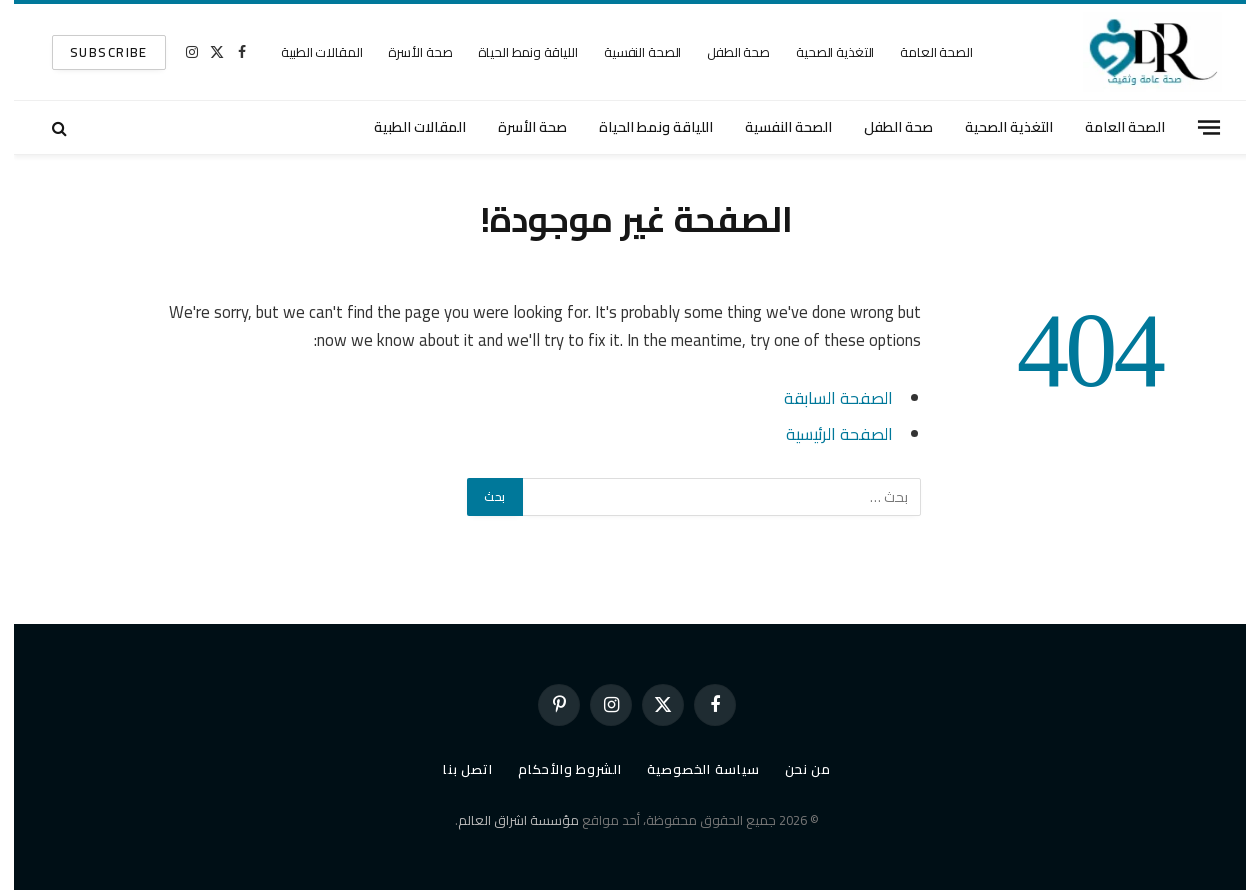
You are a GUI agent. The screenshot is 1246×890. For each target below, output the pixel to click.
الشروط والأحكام (556, 769)
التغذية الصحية (821, 52)
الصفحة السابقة (824, 397)
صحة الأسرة (406, 52)
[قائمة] (1195, 127)
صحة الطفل (724, 52)
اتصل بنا (454, 769)
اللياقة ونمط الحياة (514, 52)
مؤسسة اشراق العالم (504, 820)
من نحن (794, 769)
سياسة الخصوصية (689, 769)
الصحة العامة (922, 52)
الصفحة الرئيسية (825, 433)
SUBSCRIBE (95, 52)
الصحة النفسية (628, 52)
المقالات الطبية (307, 52)
